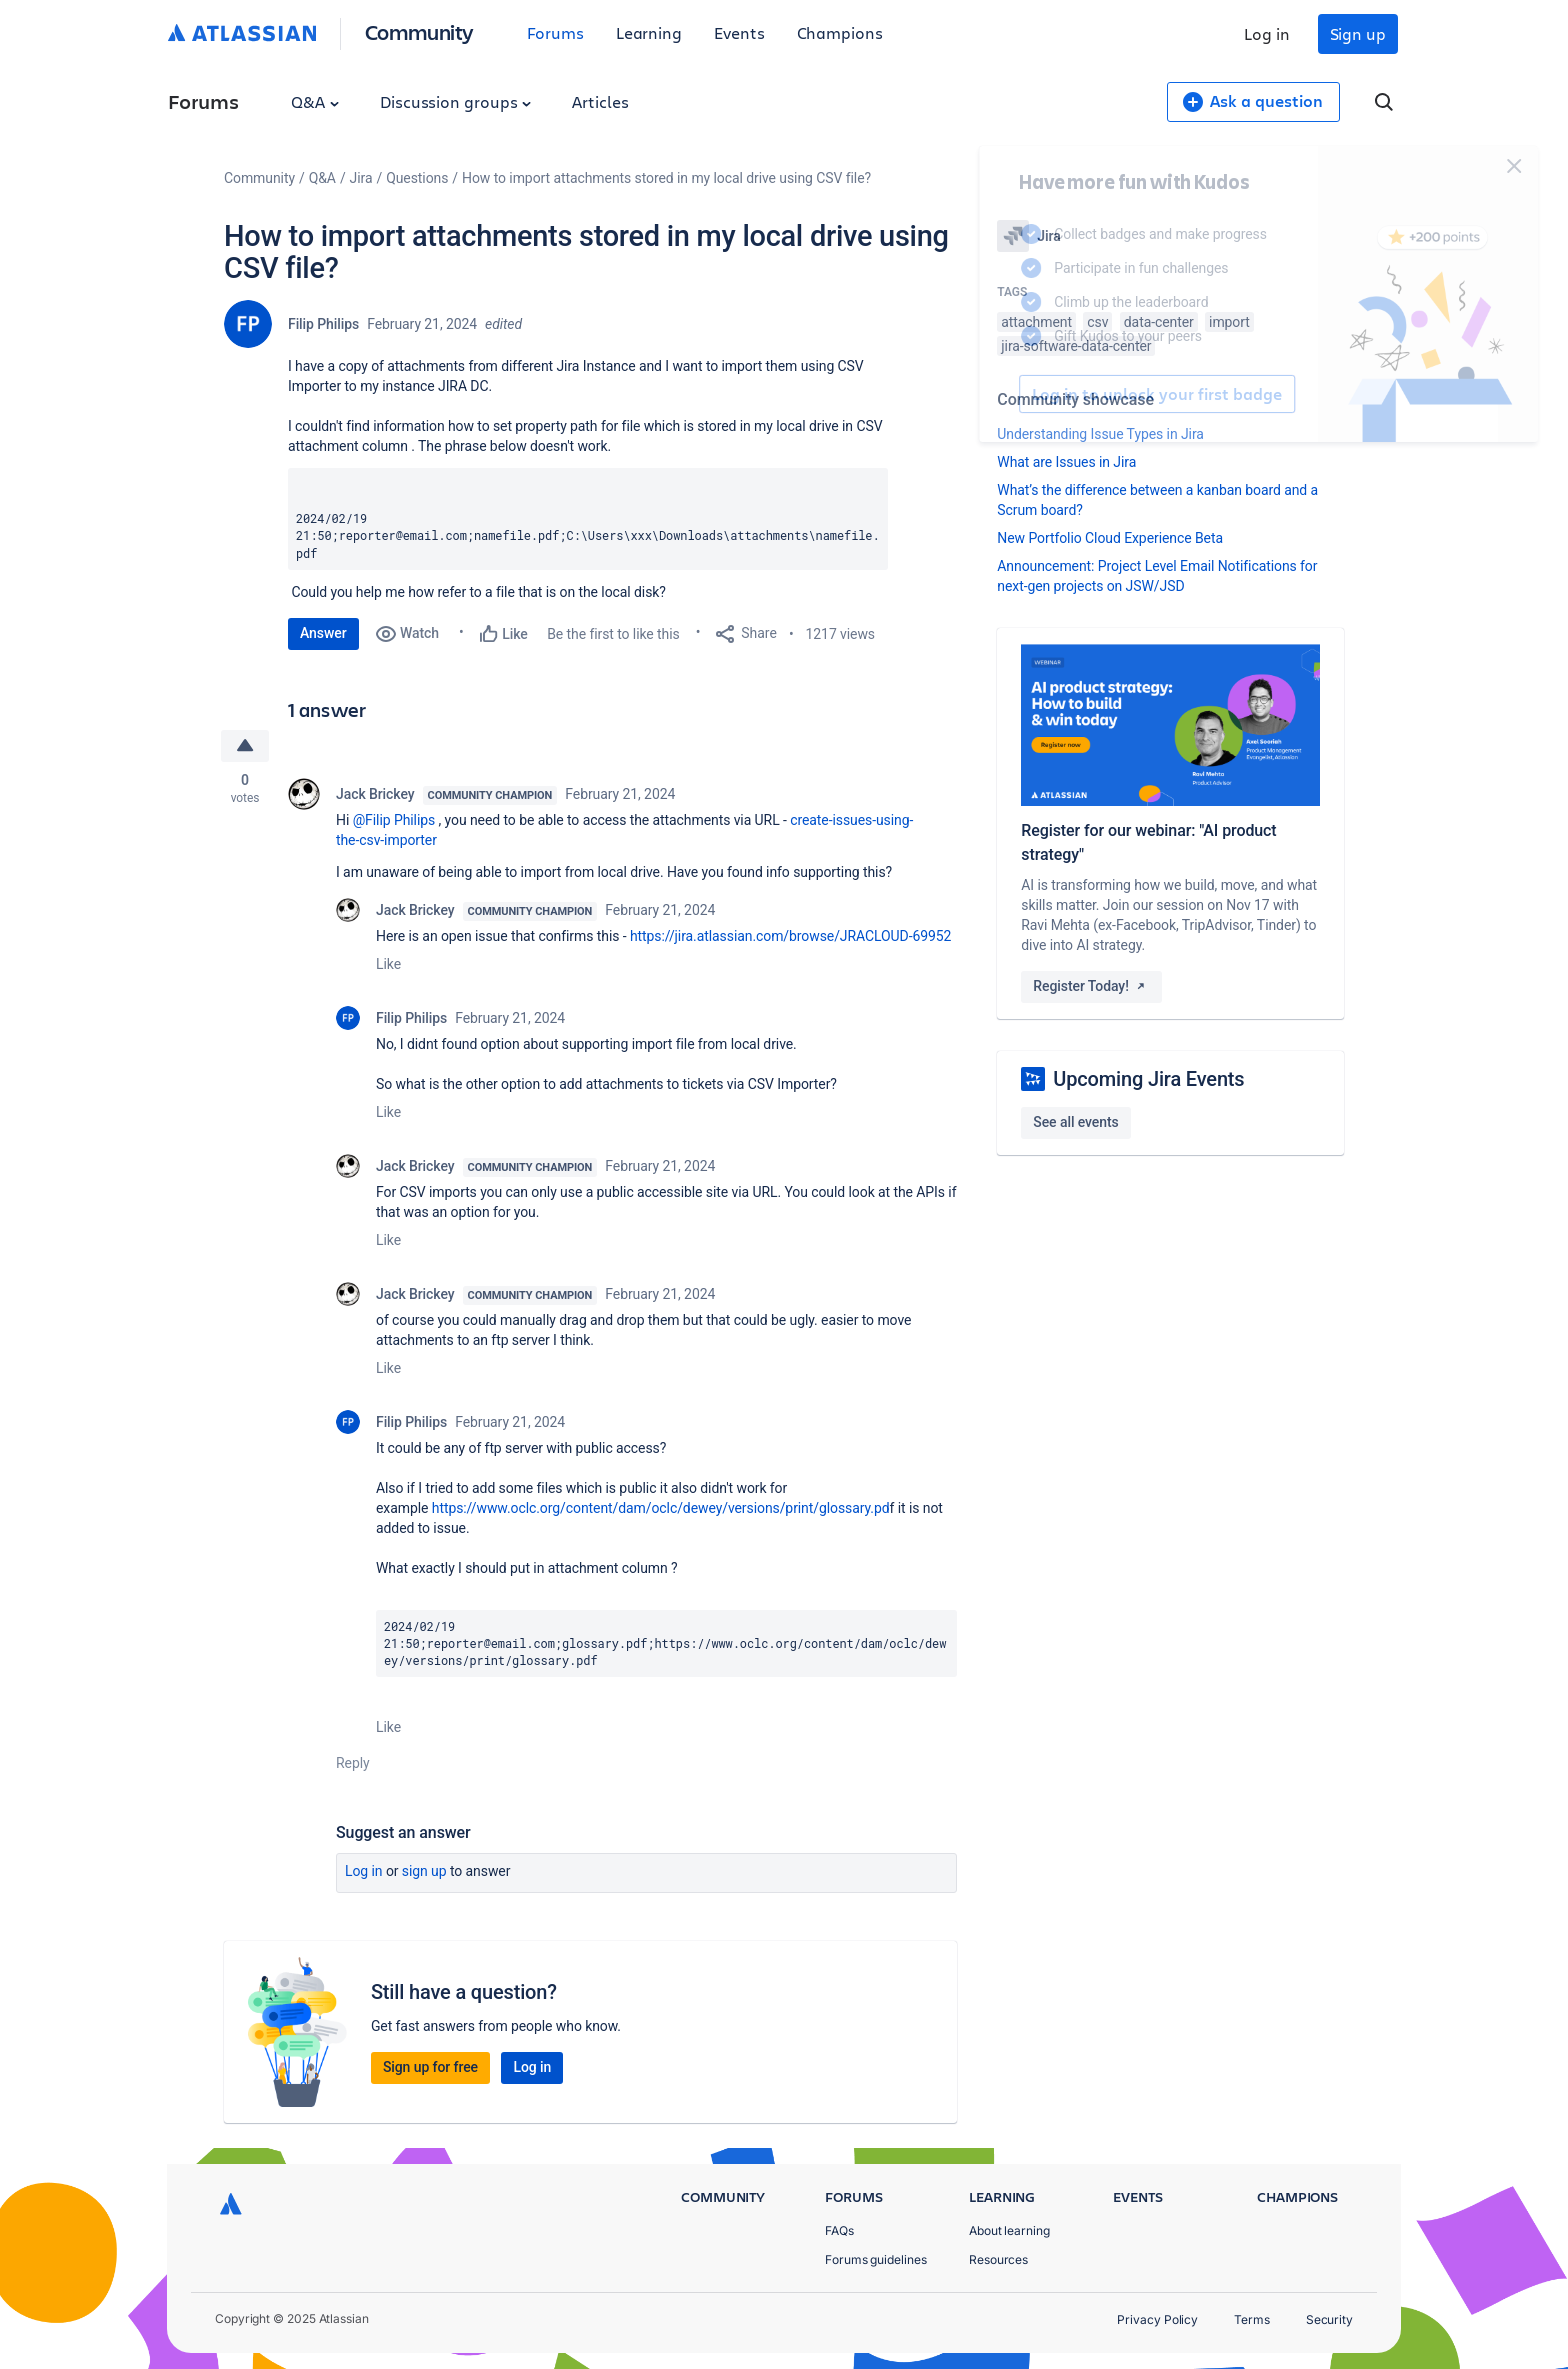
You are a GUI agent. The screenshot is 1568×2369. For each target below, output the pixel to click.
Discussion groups (456, 101)
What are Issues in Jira (1066, 462)
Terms (1252, 2319)
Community (419, 31)
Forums (555, 32)
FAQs (839, 2230)
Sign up (1358, 33)
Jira (361, 178)
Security (1329, 2319)
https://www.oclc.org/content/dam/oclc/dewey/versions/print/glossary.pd (661, 1508)
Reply (353, 1763)
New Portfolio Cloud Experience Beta (1110, 538)
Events (739, 32)
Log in (1267, 33)
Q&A (315, 101)
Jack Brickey (375, 794)
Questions (417, 178)
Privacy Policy (1157, 2319)
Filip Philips (323, 324)
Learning (649, 32)
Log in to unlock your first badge (1020, 394)
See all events (1075, 1122)
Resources (998, 2259)
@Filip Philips (394, 820)
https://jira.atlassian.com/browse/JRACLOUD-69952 (790, 936)
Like (388, 964)
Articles (600, 101)
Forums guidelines (876, 2259)
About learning (1009, 2230)
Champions (840, 32)
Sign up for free (430, 2067)
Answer (323, 633)
